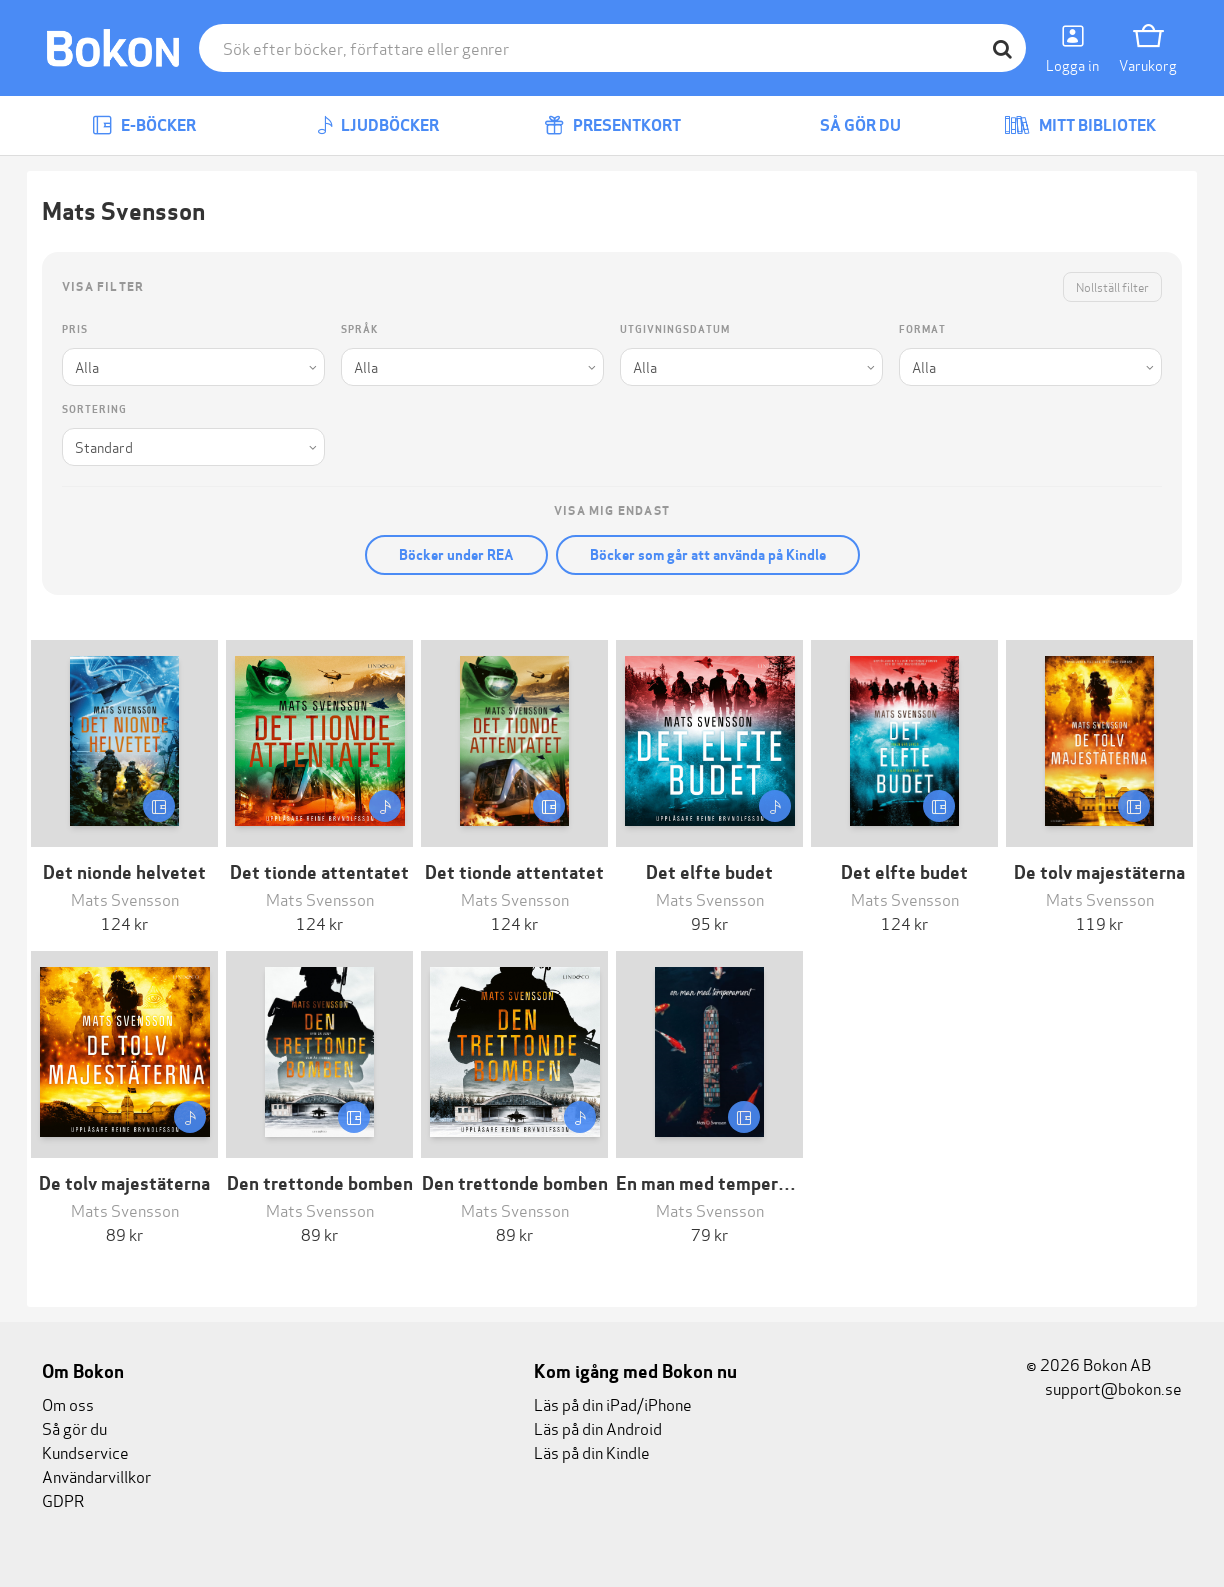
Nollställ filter (1112, 286)
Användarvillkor (96, 1475)
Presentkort (612, 125)
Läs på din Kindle (592, 1451)
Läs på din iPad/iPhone (613, 1403)
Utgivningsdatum (675, 329)
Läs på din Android (598, 1427)
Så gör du (846, 125)
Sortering (94, 409)
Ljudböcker (378, 125)
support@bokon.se (1104, 1387)
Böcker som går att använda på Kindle (708, 555)
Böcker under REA (456, 555)
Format (922, 329)
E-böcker (144, 125)
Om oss (68, 1403)
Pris (75, 329)
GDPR (63, 1499)
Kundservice (85, 1451)
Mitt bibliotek (1080, 125)
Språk (359, 329)
